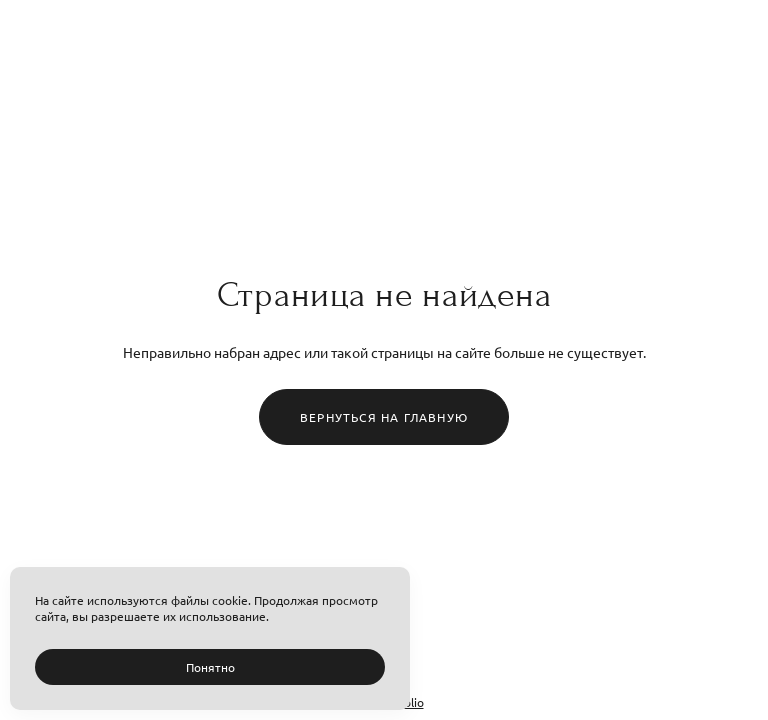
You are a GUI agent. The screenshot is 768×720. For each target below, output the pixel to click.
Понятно (210, 667)
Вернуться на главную (384, 417)
